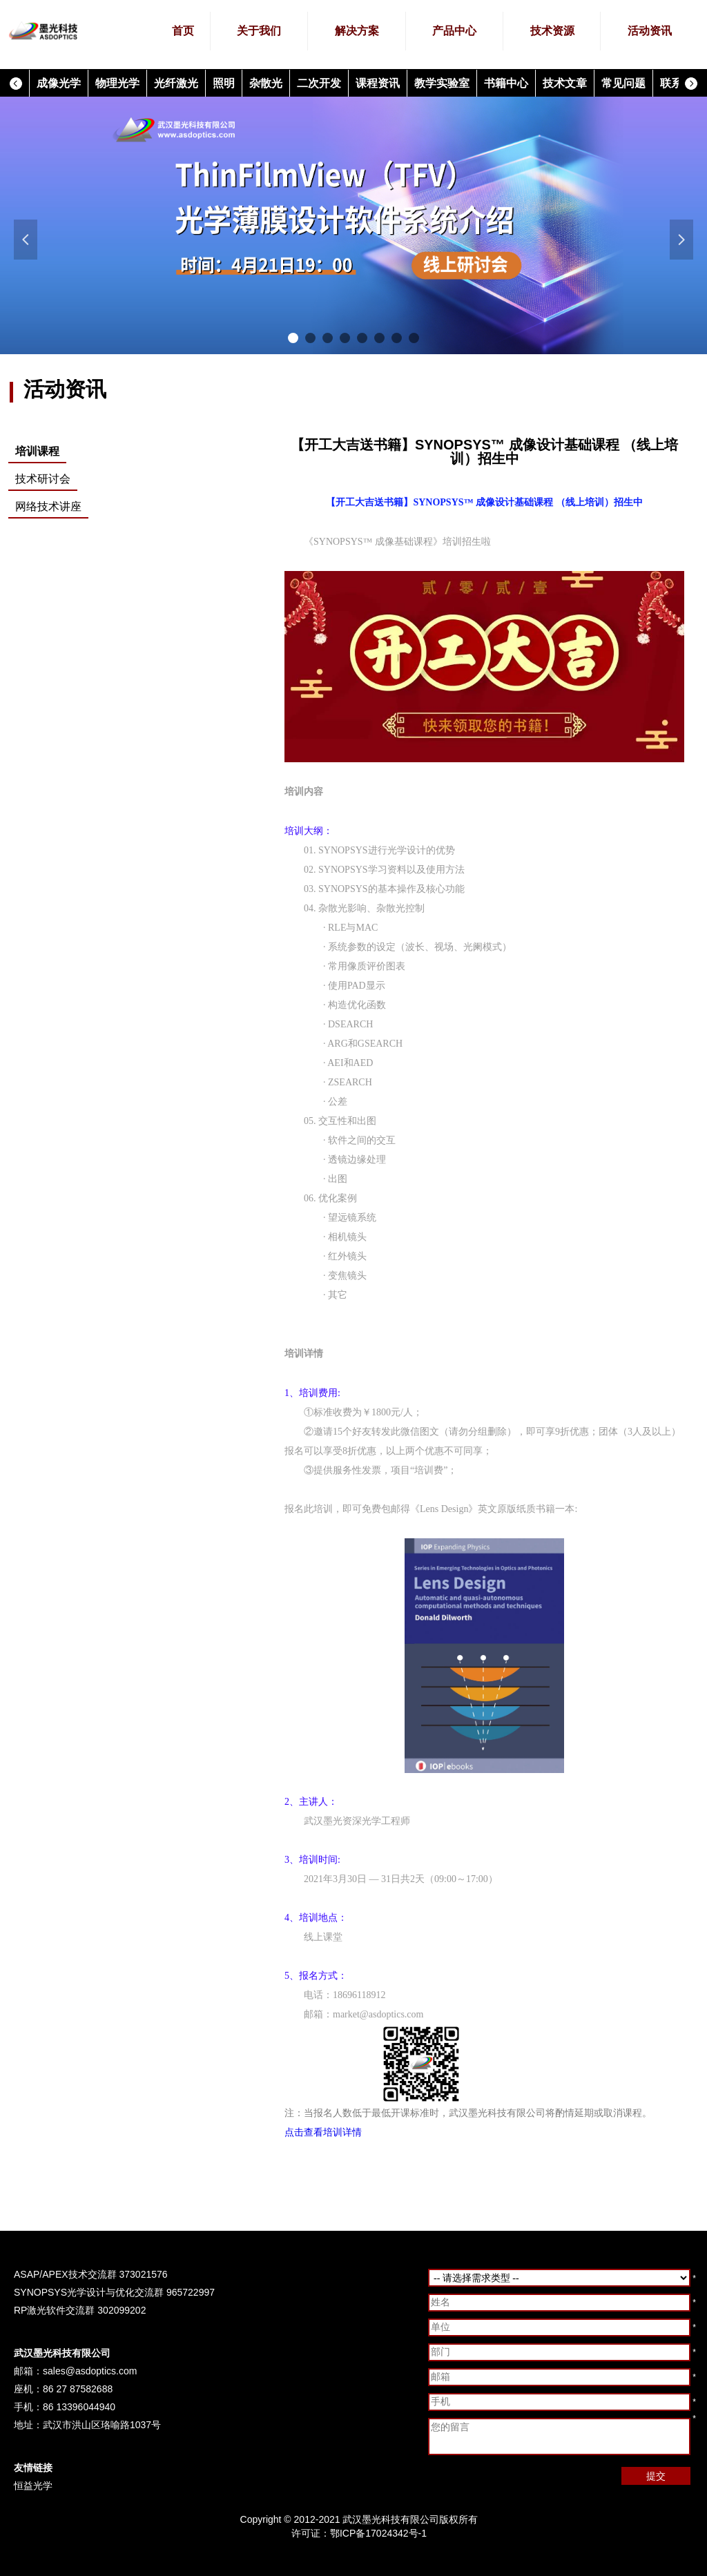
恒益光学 (33, 2485)
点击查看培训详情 (323, 2132)
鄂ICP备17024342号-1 (378, 2533)
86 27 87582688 (78, 2388)
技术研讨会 (42, 479)
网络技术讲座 (48, 506)
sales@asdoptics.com (90, 2370)
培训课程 (37, 451)
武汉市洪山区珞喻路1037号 (102, 2424)
